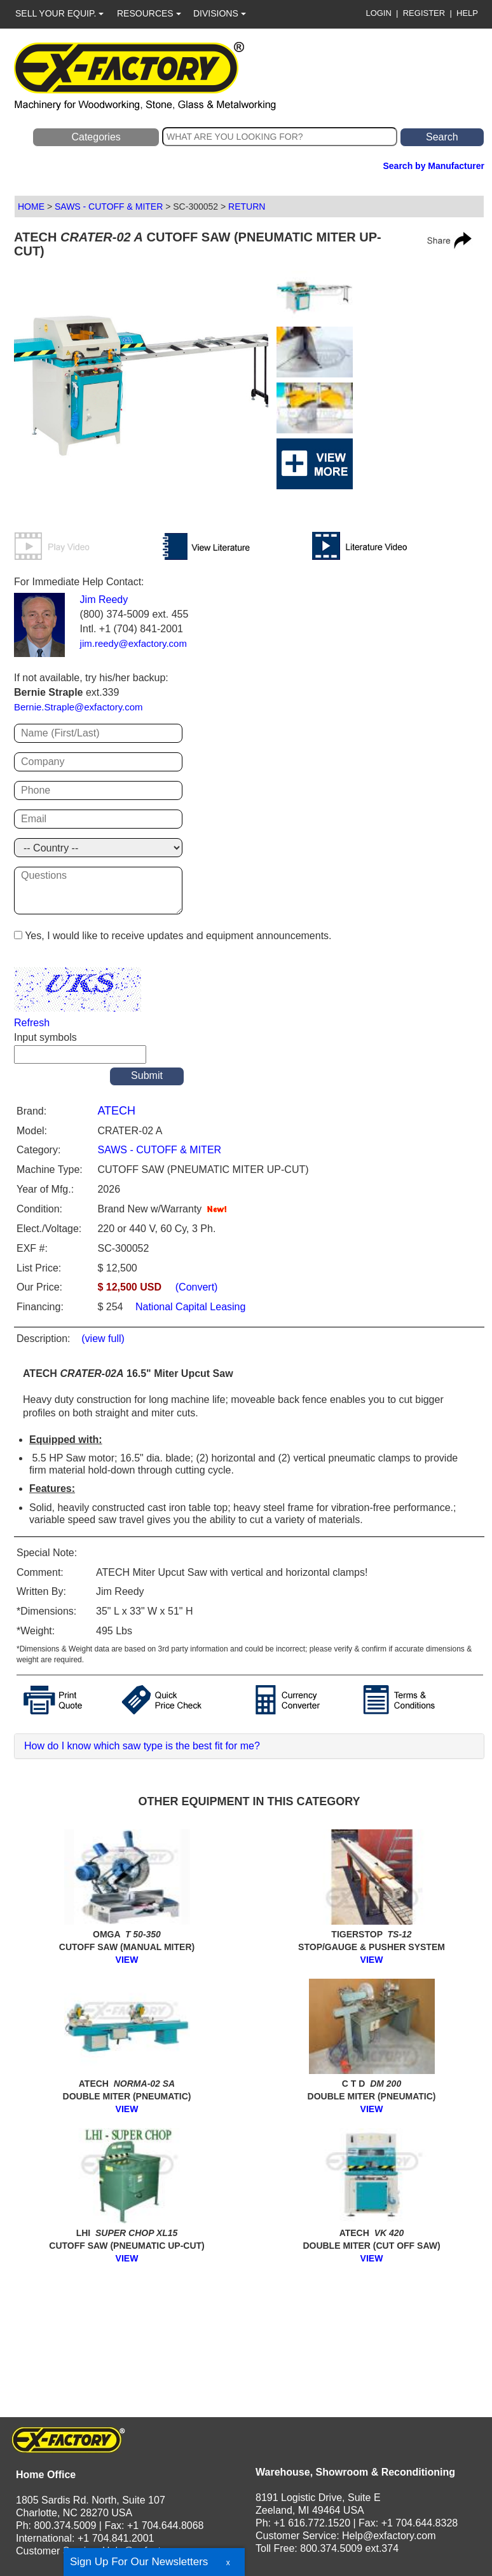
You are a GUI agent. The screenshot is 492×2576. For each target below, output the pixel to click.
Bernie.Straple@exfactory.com (78, 707)
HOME (31, 206)
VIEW (127, 1960)
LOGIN (378, 13)
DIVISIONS (219, 13)
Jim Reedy (104, 599)
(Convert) (196, 1287)
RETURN (246, 206)
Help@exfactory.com (149, 2550)
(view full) (103, 1338)
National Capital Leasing (189, 1306)
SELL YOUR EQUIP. (59, 13)
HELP (467, 13)
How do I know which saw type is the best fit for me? (142, 1745)
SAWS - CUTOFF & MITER (109, 206)
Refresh (32, 1022)
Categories (95, 137)
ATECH (116, 1110)
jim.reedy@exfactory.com (133, 643)
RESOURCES (149, 13)
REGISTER (424, 13)
